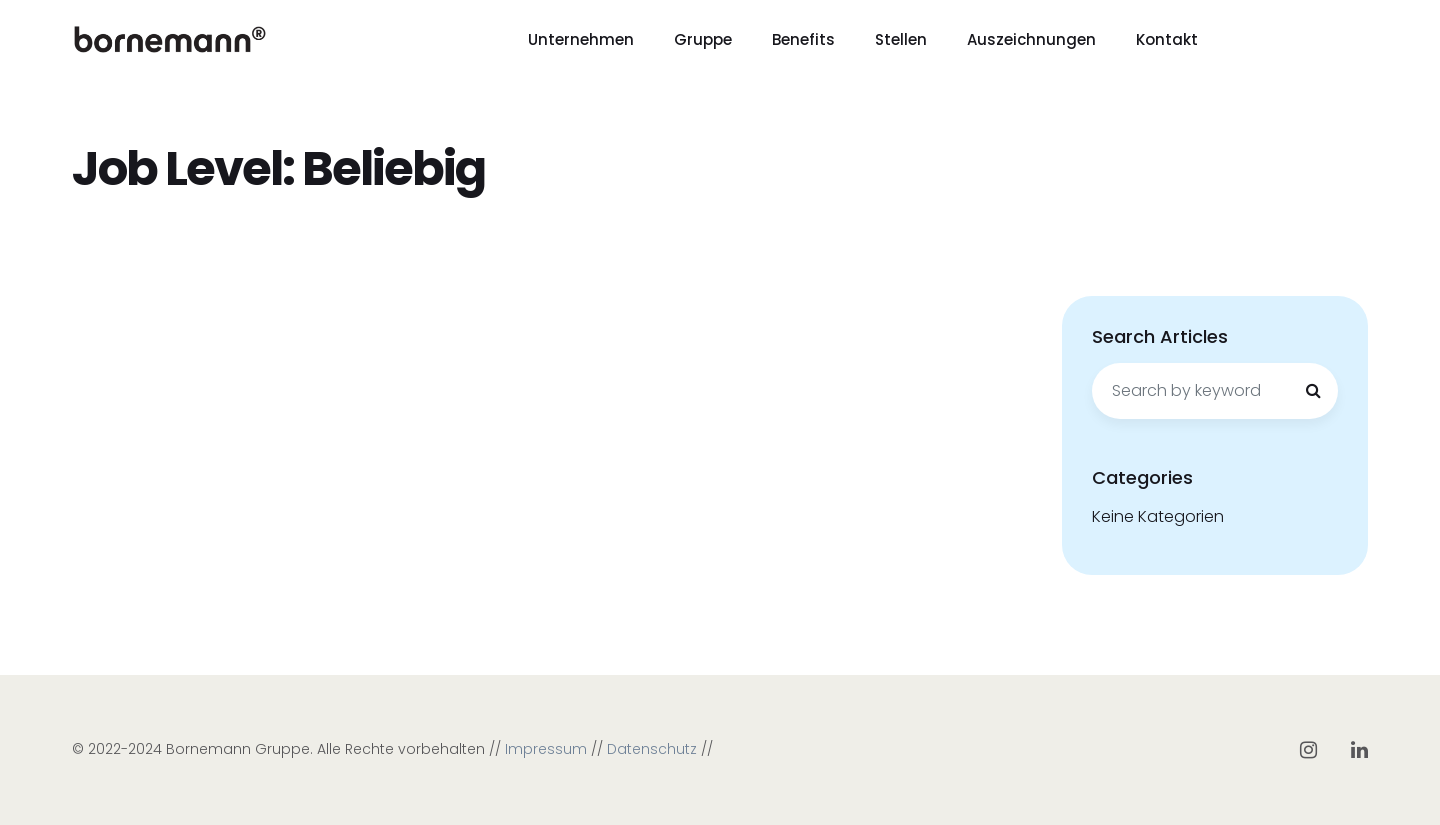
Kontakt (1167, 39)
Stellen (901, 39)
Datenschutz (652, 749)
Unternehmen (581, 39)
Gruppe (703, 39)
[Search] (1313, 391)
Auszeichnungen (1031, 39)
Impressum (546, 749)
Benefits (803, 39)
